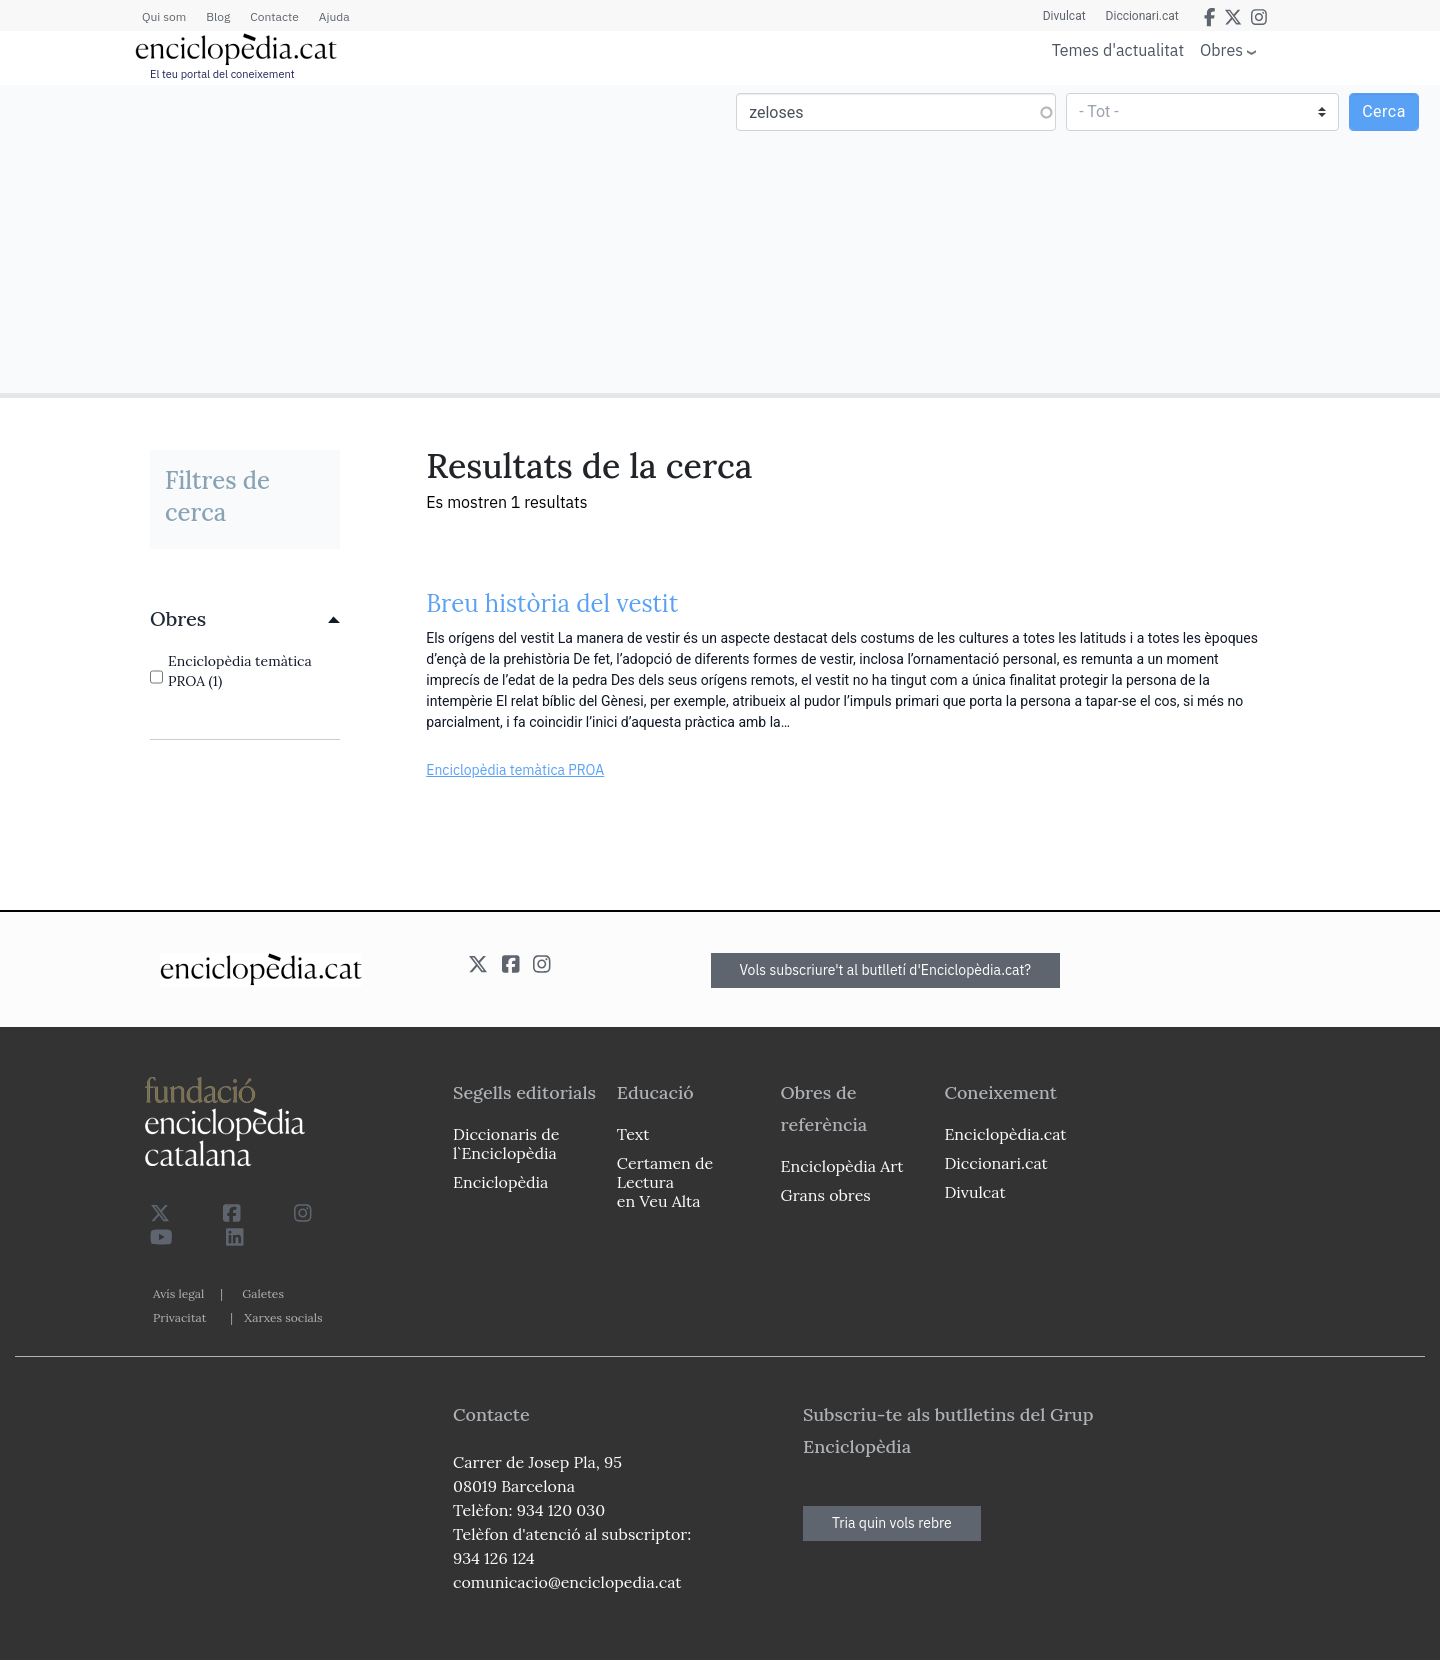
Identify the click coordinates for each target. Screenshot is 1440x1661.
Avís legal (178, 1293)
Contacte (274, 16)
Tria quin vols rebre (892, 1523)
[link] (245, 619)
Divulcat (1064, 16)
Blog (218, 16)
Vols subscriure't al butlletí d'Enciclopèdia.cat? (886, 970)
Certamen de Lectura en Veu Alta (665, 1182)
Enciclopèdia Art (842, 1166)
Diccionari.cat (1142, 16)
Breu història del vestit (552, 603)
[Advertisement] (362, 238)
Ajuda (334, 16)
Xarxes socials (283, 1317)
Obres (1221, 49)
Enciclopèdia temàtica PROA (515, 770)
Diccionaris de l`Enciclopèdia (506, 1143)
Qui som (164, 16)
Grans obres (826, 1195)
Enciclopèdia (500, 1182)
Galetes (263, 1293)
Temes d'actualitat (1118, 50)
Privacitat (179, 1317)
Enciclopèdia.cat (1005, 1134)
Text (633, 1134)
